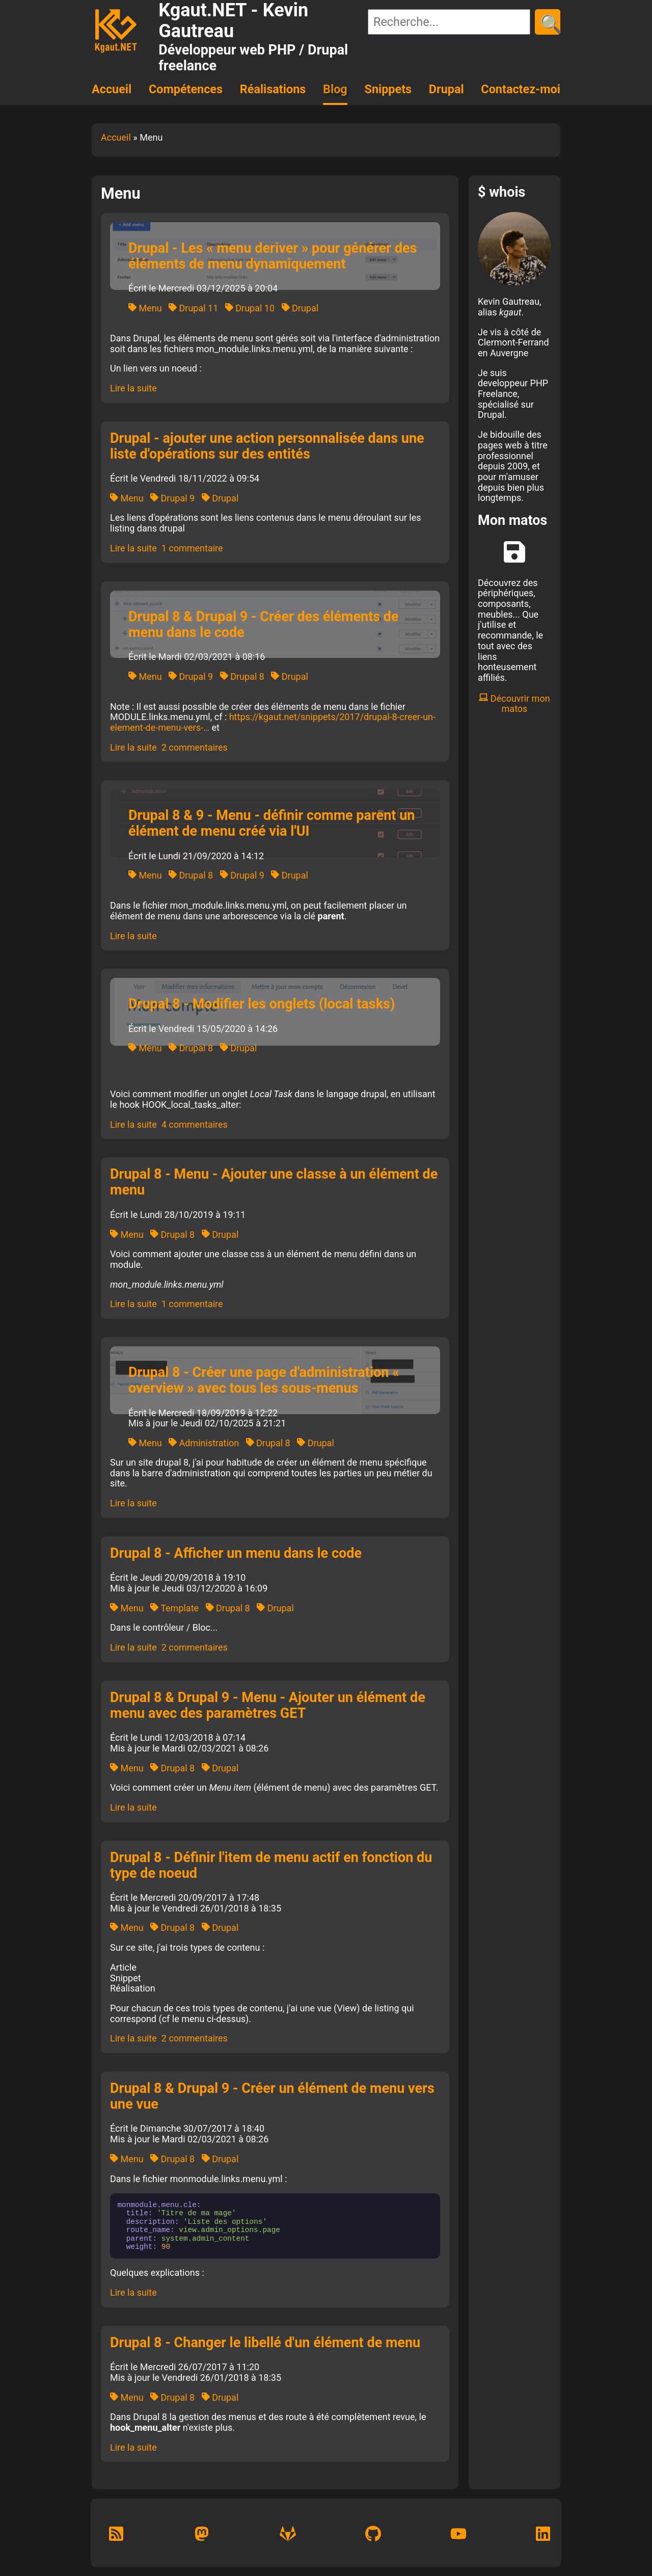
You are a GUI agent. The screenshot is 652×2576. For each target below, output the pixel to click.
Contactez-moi (520, 89)
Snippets (388, 89)
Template (174, 1608)
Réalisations (273, 89)
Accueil (111, 89)
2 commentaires (194, 747)
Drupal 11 (193, 308)
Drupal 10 (250, 308)
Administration (204, 1443)
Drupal (446, 89)
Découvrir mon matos (514, 703)
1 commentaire (192, 548)
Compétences (186, 89)
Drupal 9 (172, 498)
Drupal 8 (242, 676)
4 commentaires (194, 1124)
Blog (335, 89)
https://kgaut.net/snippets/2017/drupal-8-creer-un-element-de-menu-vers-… (273, 722)
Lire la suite (133, 388)
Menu (145, 308)
